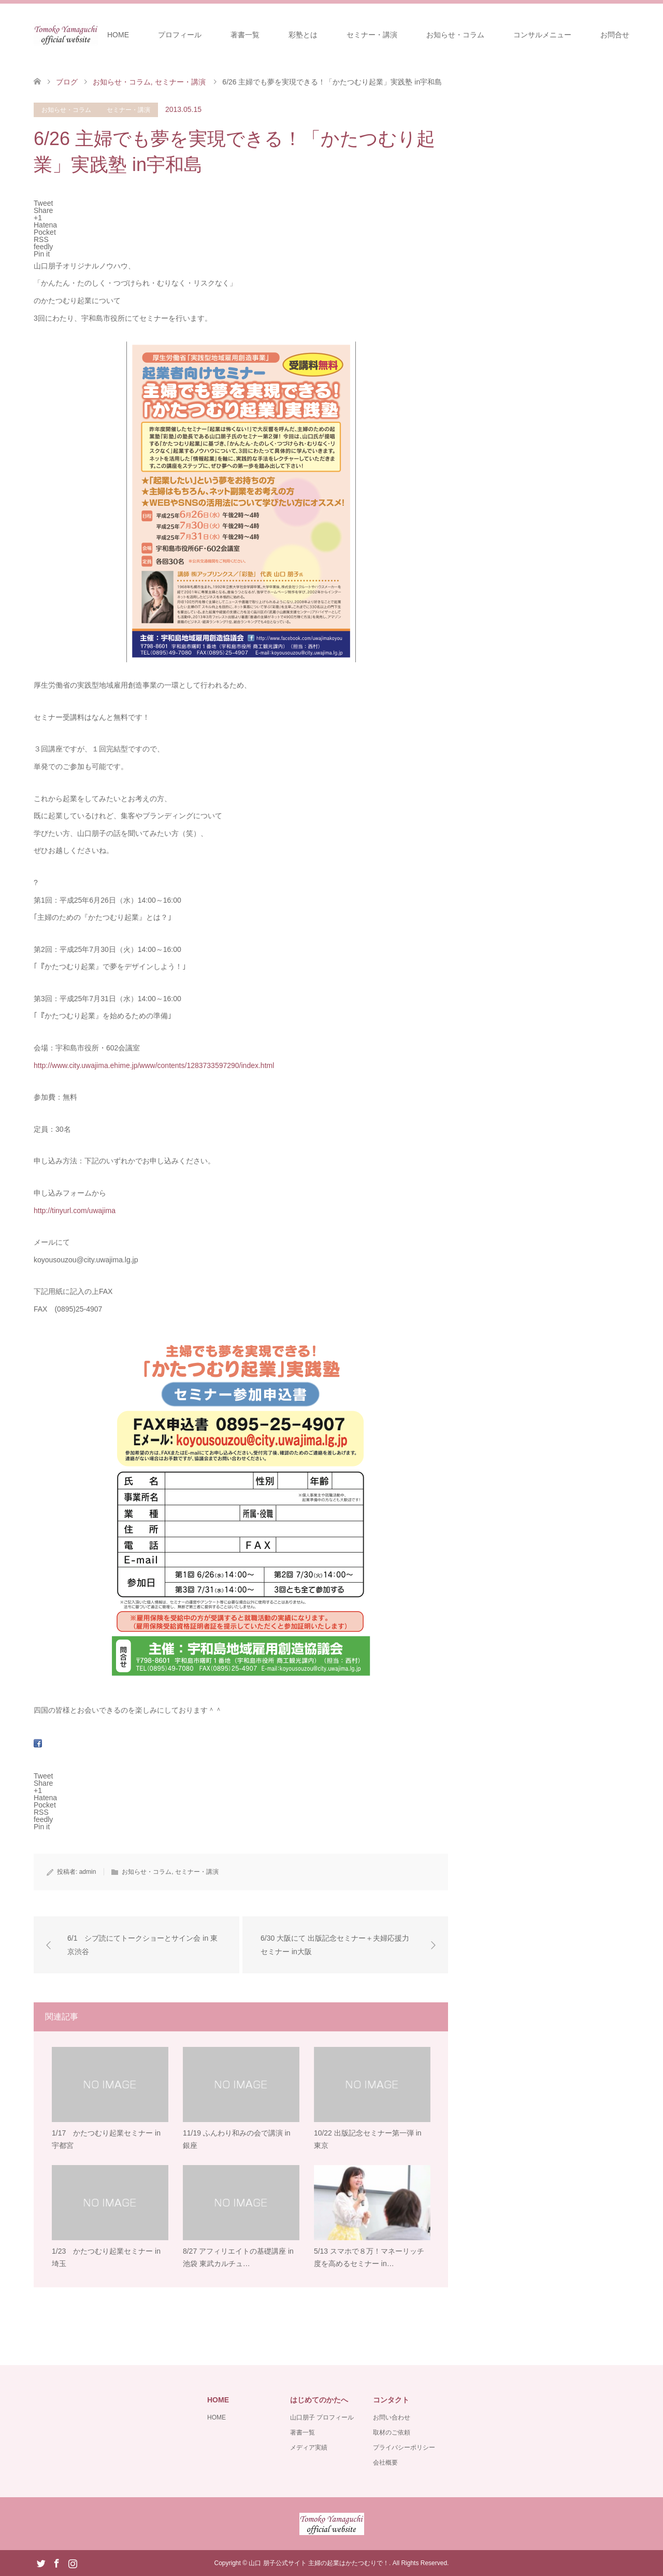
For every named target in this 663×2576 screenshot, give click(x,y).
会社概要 (385, 2462)
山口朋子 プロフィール (322, 2417)
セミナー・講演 (372, 35)
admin (87, 1871)
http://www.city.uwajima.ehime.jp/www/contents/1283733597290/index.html (154, 1065)
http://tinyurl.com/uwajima (75, 1210)
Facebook (56, 2562)
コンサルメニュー (542, 35)
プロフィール (179, 35)
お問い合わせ (391, 2417)
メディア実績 (308, 2447)
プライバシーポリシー (404, 2447)
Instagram (72, 2562)
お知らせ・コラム (455, 35)
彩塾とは (303, 35)
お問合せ (614, 35)
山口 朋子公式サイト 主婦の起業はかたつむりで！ (319, 2563)
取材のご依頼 (391, 2432)
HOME (118, 35)
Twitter (41, 2562)
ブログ (67, 82)
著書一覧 (245, 35)
